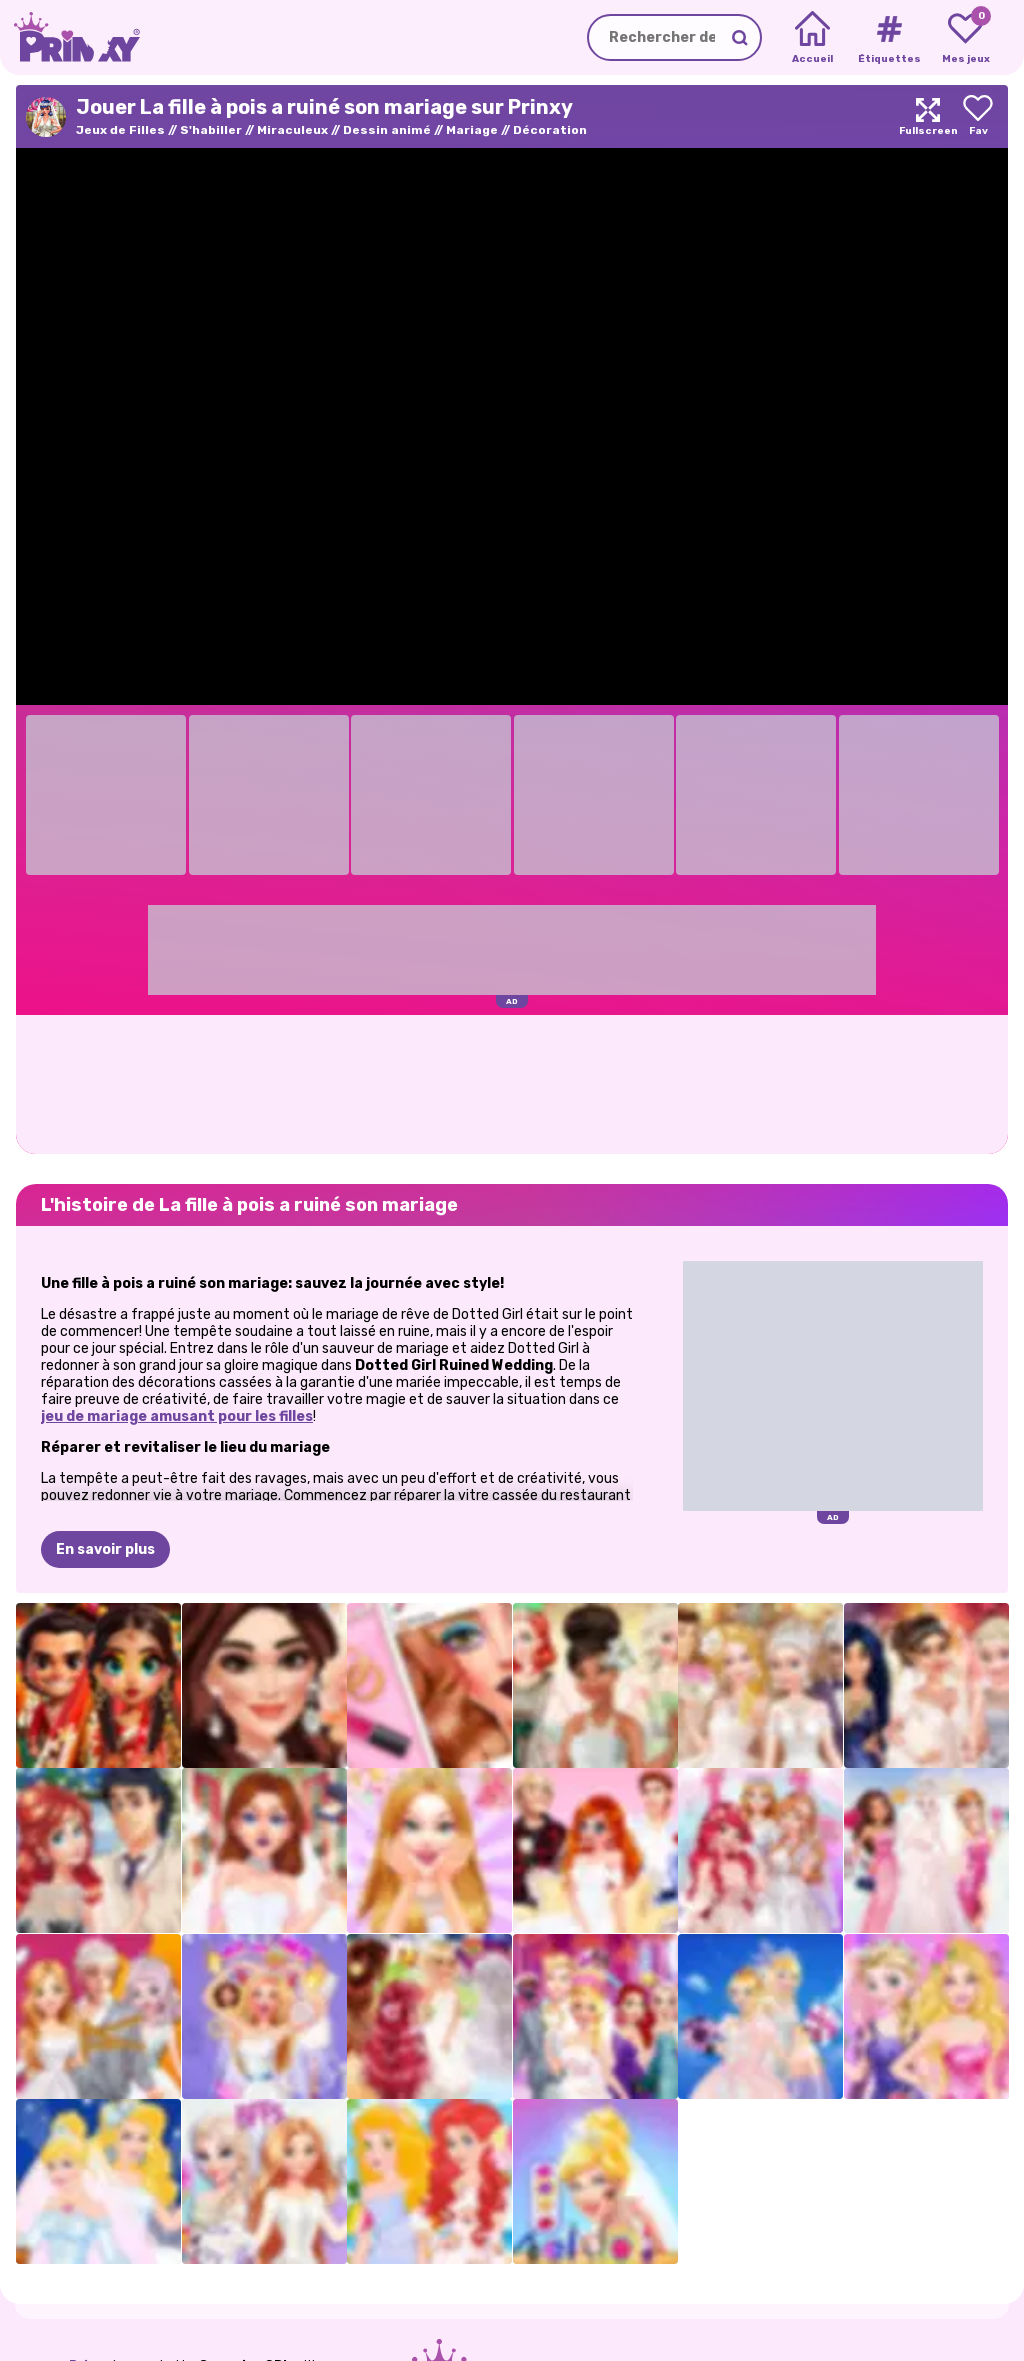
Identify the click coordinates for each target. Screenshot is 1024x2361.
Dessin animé (387, 130)
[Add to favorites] (978, 116)
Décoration (550, 130)
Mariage (472, 130)
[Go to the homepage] (70, 37)
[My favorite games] (965, 38)
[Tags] (888, 38)
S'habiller (211, 130)
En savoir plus (105, 1549)
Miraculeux (292, 130)
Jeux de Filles (120, 130)
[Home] (812, 38)
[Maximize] (928, 116)
